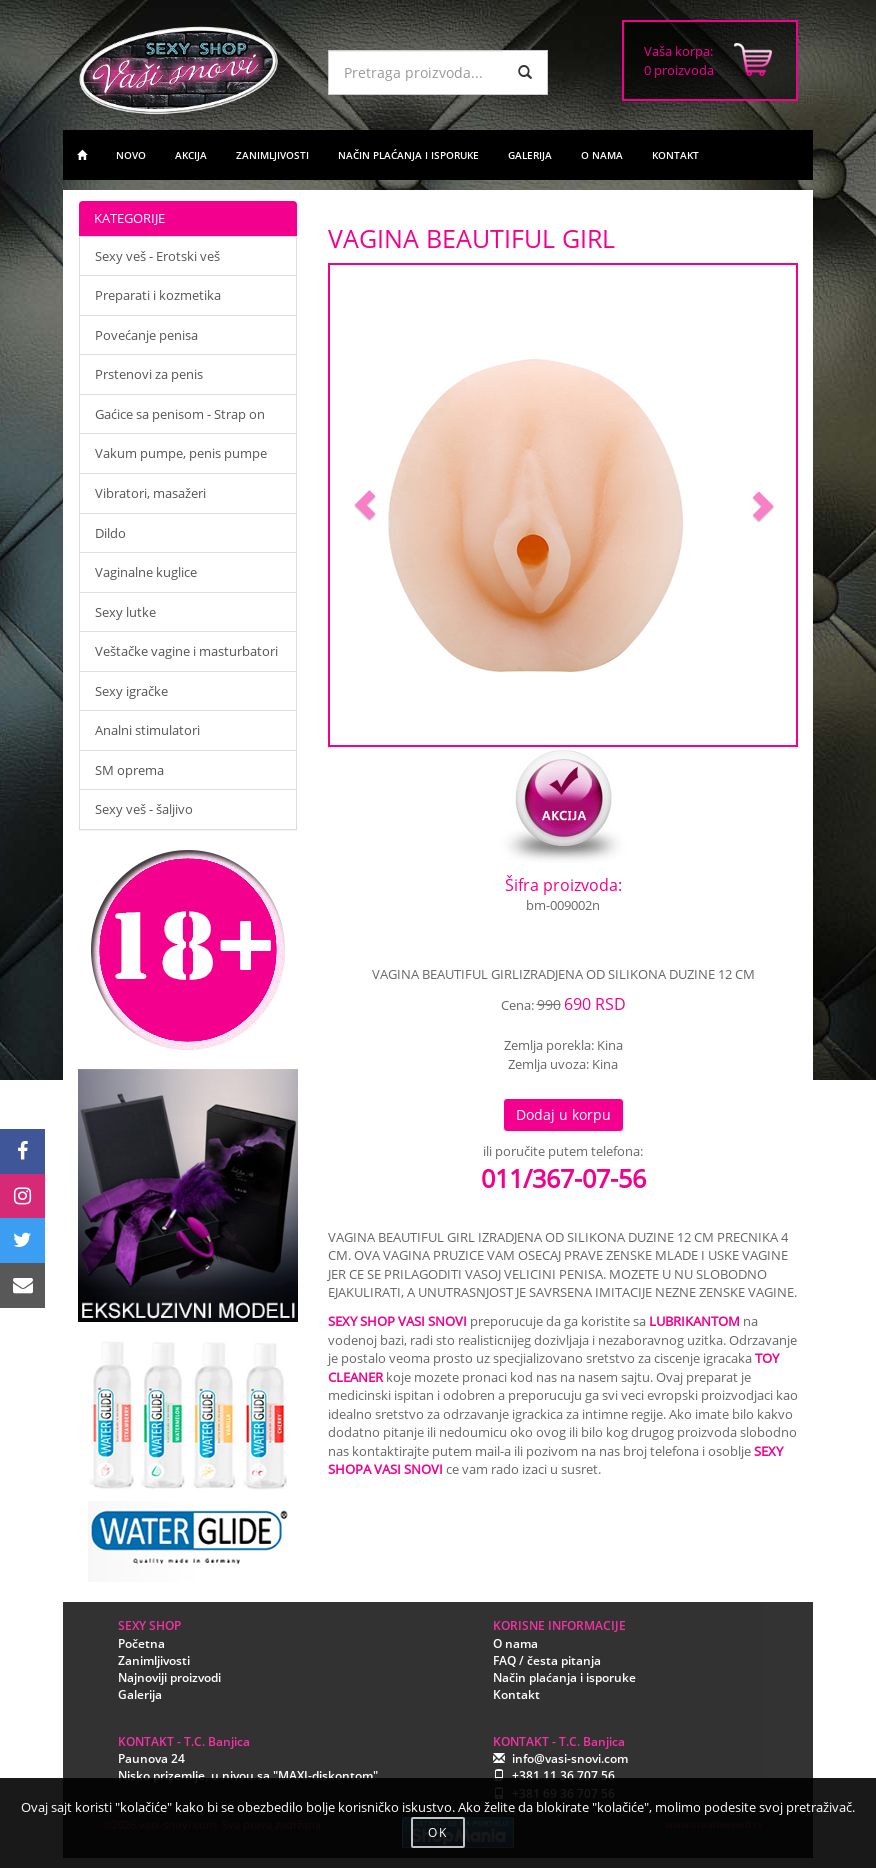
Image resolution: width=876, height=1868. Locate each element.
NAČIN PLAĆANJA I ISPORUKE (408, 155)
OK (438, 1832)
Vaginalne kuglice (146, 572)
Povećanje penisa (146, 335)
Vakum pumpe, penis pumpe (181, 453)
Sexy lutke (125, 612)
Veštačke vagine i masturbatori (186, 651)
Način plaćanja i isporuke (564, 1677)
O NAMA (602, 155)
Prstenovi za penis (149, 374)
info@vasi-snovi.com (570, 1758)
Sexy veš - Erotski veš (157, 256)
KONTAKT (675, 155)
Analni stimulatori (147, 730)
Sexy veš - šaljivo (144, 809)
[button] (365, 505)
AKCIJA (191, 155)
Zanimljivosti (154, 1660)
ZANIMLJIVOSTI (272, 155)
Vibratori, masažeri (150, 493)
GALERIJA (530, 155)
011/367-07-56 (563, 1178)
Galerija (140, 1694)
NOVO (131, 155)
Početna (141, 1643)
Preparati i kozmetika (158, 295)
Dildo (110, 533)
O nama (515, 1643)
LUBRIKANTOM (694, 1321)
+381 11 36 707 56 (563, 1775)
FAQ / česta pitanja (547, 1660)
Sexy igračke (131, 691)
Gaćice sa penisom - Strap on (180, 414)
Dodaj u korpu (563, 1114)
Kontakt (516, 1694)
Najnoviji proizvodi (169, 1677)
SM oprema (129, 770)
